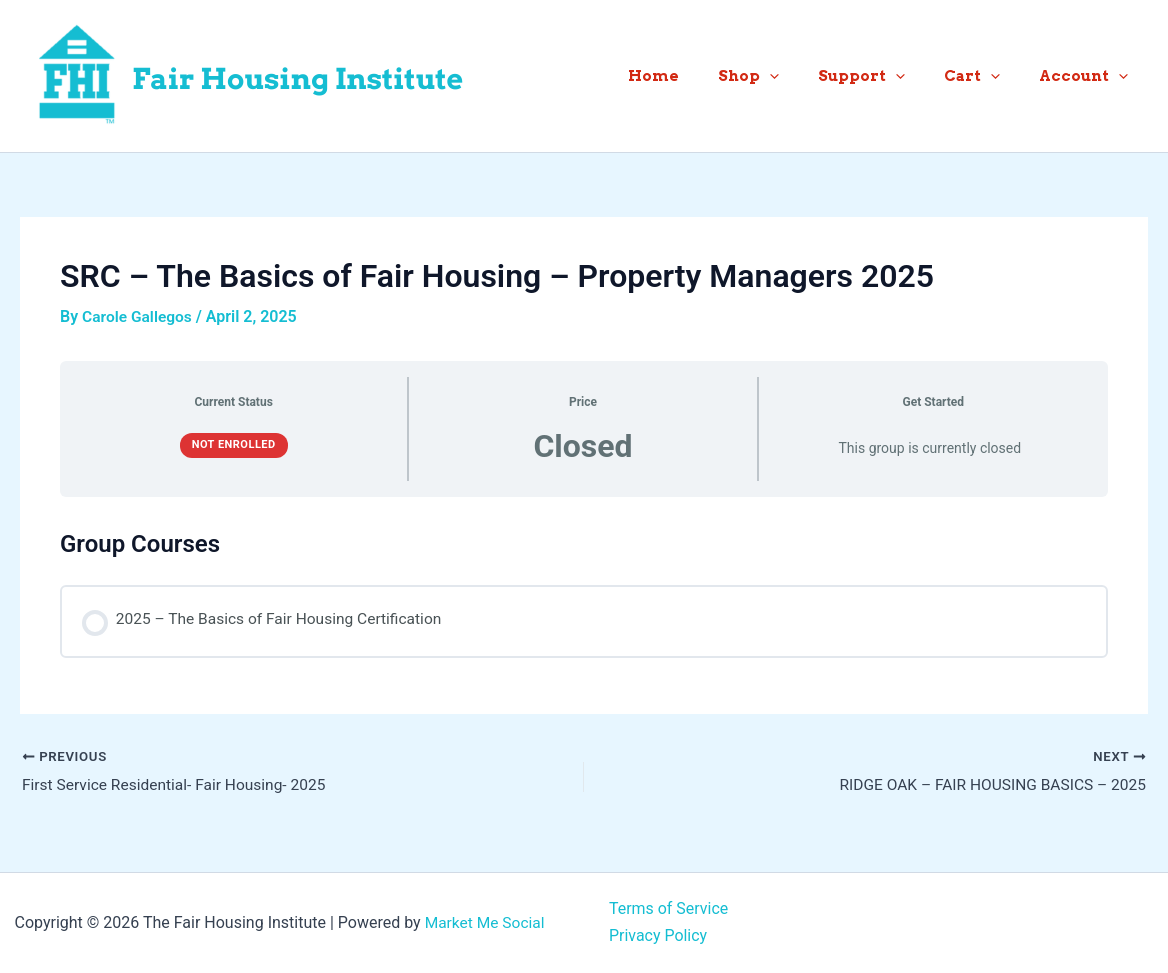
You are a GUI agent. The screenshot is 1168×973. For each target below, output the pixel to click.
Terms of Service (669, 909)
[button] (801, 76)
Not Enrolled (234, 444)
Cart (986, 76)
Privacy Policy (658, 935)
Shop (780, 76)
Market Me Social (485, 922)
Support (884, 76)
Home (694, 76)
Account (1088, 76)
